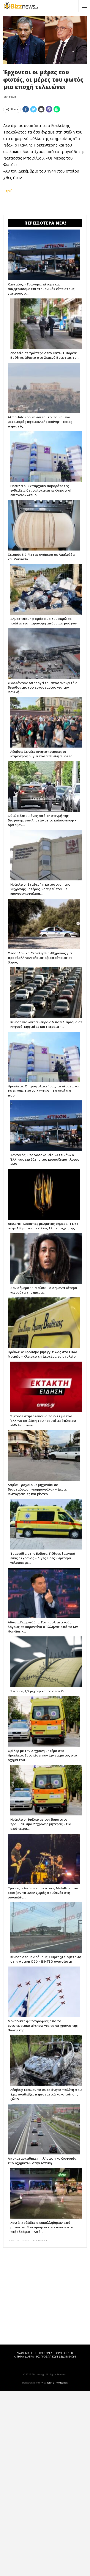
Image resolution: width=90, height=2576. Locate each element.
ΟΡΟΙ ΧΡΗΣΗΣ (65, 2538)
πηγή (8, 281)
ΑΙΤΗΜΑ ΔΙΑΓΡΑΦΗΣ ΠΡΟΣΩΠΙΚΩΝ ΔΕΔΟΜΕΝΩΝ (45, 2541)
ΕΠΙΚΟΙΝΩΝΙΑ (43, 2538)
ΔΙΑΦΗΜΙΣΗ (24, 2538)
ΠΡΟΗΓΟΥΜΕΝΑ (19, 2425)
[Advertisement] (45, 161)
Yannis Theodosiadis (57, 2567)
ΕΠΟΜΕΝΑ (40, 2425)
